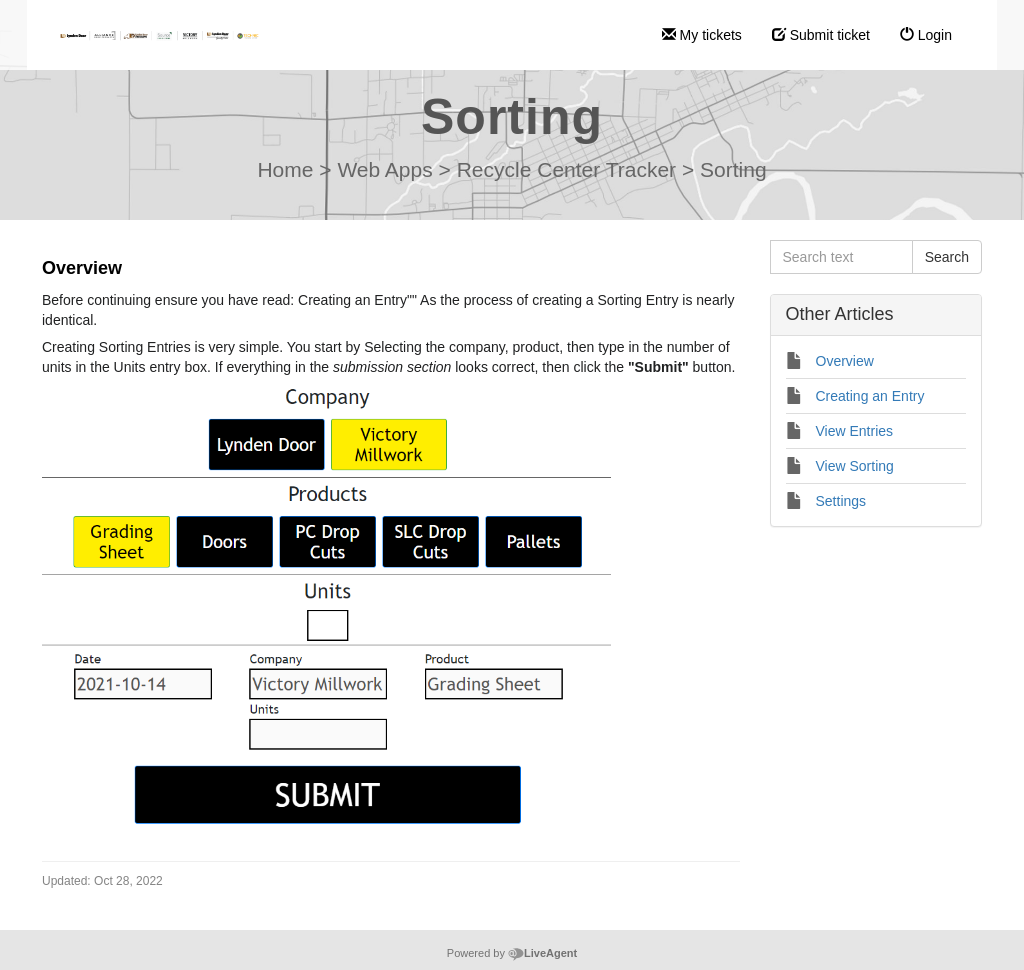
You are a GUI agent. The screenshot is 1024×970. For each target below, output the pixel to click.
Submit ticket (821, 35)
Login (926, 35)
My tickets (702, 35)
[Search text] (841, 257)
